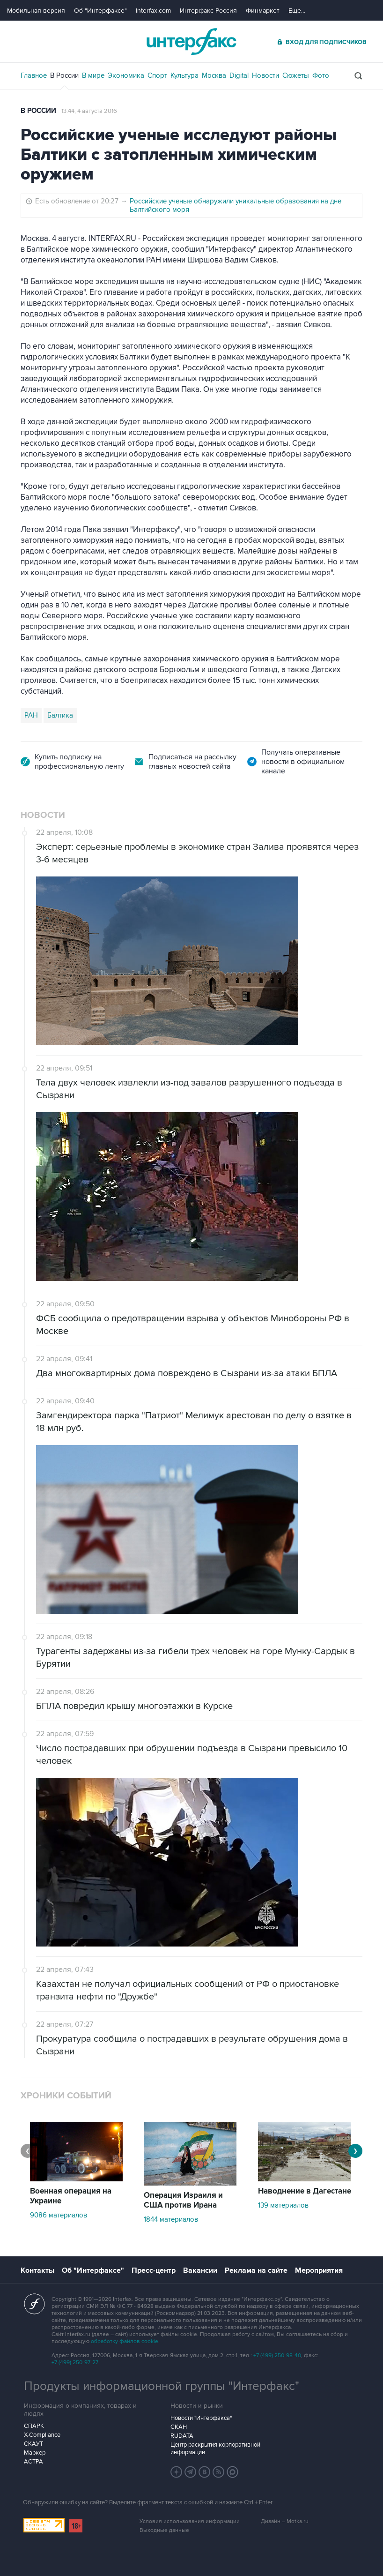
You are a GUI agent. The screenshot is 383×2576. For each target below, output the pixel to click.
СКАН (178, 2427)
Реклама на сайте (256, 2270)
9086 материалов (58, 2215)
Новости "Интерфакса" (201, 2418)
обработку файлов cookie (124, 2341)
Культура (184, 75)
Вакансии (200, 2270)
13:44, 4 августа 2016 (89, 111)
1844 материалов (171, 2219)
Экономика (126, 75)
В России (64, 75)
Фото (320, 75)
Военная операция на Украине (70, 2196)
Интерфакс (191, 41)
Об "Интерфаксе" (100, 11)
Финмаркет (263, 11)
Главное (34, 75)
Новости (265, 75)
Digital (239, 75)
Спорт (157, 75)
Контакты (37, 2270)
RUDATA (181, 2436)
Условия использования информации (190, 2521)
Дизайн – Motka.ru (285, 2521)
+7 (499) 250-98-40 (277, 2355)
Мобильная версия (36, 11)
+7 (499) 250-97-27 (75, 2362)
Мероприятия (319, 2270)
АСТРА (33, 2461)
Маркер (34, 2452)
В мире (93, 75)
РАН (31, 715)
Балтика (60, 715)
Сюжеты (295, 75)
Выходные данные (164, 2530)
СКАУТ (33, 2444)
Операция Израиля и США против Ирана (183, 2200)
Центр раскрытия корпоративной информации (215, 2448)
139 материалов (283, 2205)
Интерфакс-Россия (208, 11)
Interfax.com (153, 11)
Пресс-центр (154, 2270)
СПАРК (34, 2426)
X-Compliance (42, 2435)
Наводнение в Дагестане (304, 2191)
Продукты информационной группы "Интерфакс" (161, 2386)
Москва (214, 75)
